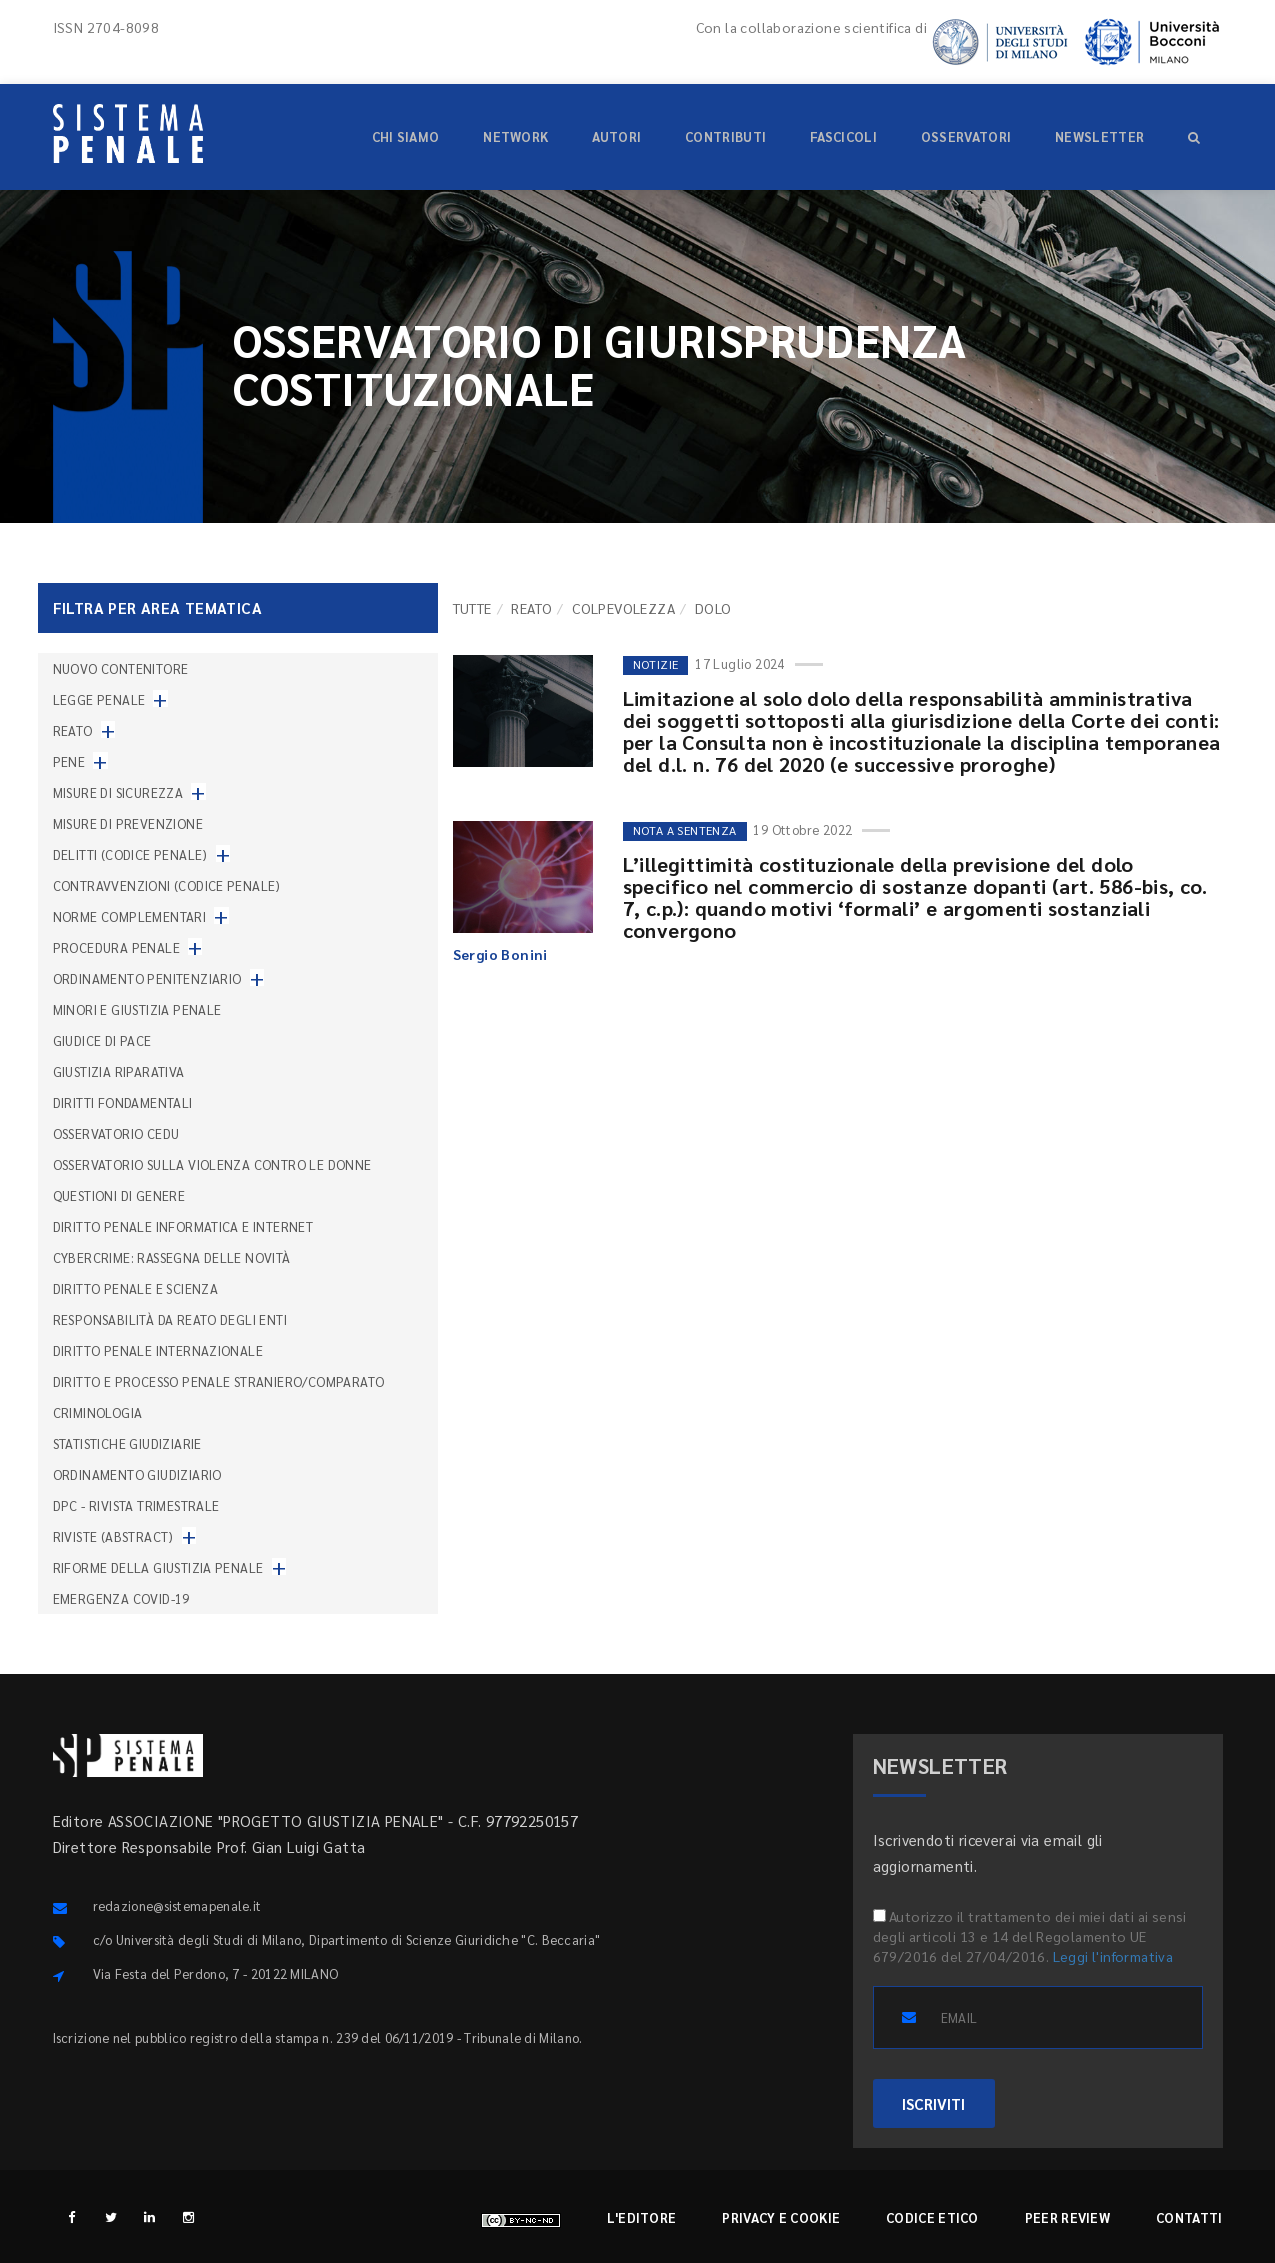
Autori (616, 136)
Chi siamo (406, 136)
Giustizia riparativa (119, 1071)
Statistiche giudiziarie (127, 1443)
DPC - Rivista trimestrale (136, 1505)
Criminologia (98, 1412)
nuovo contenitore (121, 668)
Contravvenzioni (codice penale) (167, 885)
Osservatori (966, 136)
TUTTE (472, 608)
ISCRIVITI (934, 2103)
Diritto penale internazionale (158, 1350)
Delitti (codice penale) (130, 854)
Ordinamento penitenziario (147, 978)
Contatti (1189, 2217)
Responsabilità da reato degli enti (170, 1319)
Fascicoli (843, 136)
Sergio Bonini (500, 954)
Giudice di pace (102, 1040)
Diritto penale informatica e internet (183, 1226)
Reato (531, 608)
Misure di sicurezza (118, 792)
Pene (69, 761)
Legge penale (99, 699)
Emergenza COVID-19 (121, 1598)
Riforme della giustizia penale (158, 1567)
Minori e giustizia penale (137, 1009)
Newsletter (1099, 136)
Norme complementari (130, 916)
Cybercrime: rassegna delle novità (172, 1257)
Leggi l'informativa (1113, 1956)
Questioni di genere (119, 1195)
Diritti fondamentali (123, 1102)
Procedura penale (116, 947)
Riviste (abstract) (113, 1536)
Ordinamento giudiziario (137, 1474)
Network (515, 136)
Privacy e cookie (781, 2217)
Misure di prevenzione (128, 823)
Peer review (1067, 2217)
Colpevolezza (623, 608)
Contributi (725, 136)
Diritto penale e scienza (136, 1288)
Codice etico (932, 2217)
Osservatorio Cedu (116, 1133)
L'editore (642, 2217)
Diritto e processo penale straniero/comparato (219, 1381)
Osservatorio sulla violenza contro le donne (212, 1164)
